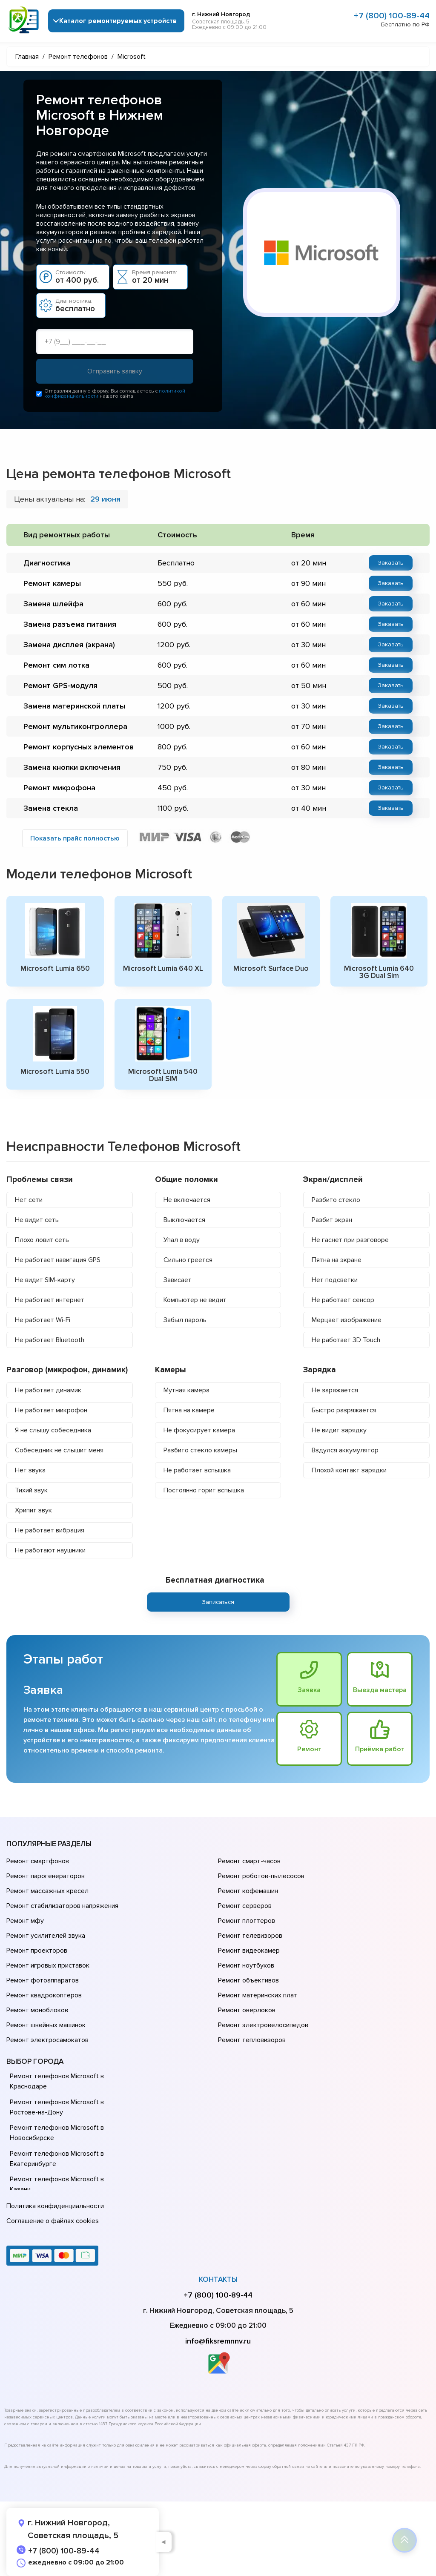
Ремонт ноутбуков (246, 1965)
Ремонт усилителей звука (45, 1935)
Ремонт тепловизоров (252, 2040)
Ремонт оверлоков (246, 2010)
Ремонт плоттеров (246, 1920)
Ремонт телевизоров (250, 1935)
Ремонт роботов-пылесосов (261, 1876)
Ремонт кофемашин (248, 1891)
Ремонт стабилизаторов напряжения (62, 1906)
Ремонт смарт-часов (249, 1861)
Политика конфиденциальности (55, 2206)
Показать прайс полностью (75, 838)
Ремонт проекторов (36, 1950)
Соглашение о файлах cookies (52, 2221)
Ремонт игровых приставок (47, 1965)
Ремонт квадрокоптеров (44, 1995)
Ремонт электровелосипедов (263, 2025)
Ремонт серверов (245, 1906)
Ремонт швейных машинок (46, 2025)
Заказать (391, 562)
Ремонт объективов (248, 1980)
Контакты (218, 2279)
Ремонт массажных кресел (47, 1891)
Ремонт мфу (25, 1920)
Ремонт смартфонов (37, 1861)
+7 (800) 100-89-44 (392, 15)
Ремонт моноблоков (37, 2010)
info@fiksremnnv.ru (218, 2341)
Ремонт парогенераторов (45, 1876)
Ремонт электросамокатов (47, 2040)
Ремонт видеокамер (249, 1950)
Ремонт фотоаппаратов (42, 1980)
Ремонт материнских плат (257, 1995)
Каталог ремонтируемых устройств (118, 21)
